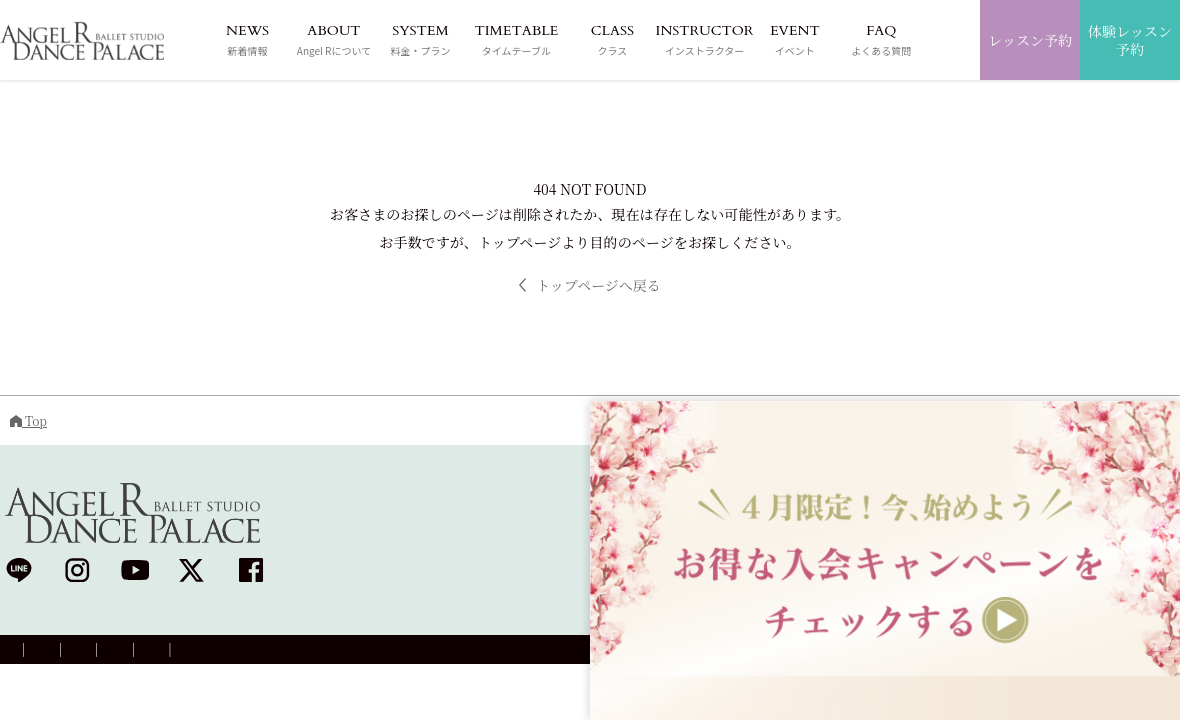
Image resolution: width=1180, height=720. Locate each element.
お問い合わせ (611, 652)
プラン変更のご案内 (379, 652)
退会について (504, 652)
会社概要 (29, 652)
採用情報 (266, 652)
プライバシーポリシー (147, 652)
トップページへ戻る (590, 285)
